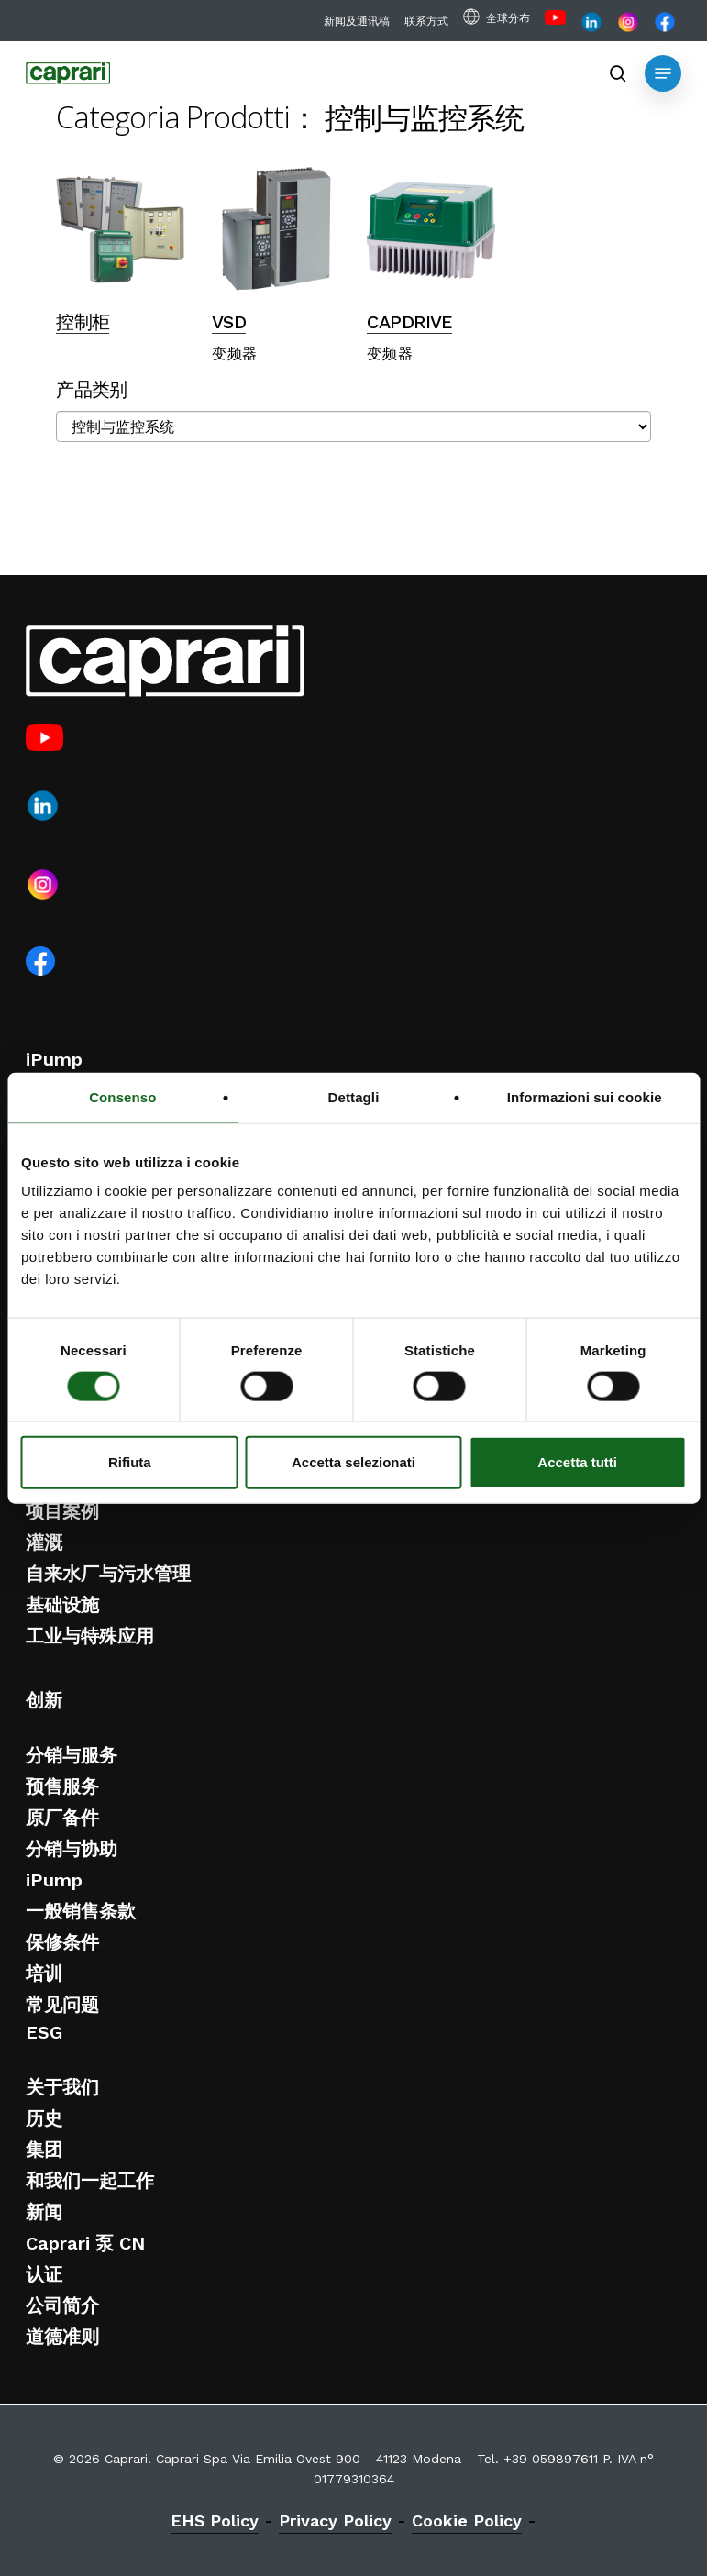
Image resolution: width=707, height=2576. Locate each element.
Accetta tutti (577, 1462)
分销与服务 (71, 1755)
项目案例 (62, 1511)
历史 (44, 2118)
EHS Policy (215, 2520)
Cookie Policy (467, 2520)
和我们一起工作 (90, 2181)
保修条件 (62, 1942)
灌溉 (44, 1542)
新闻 (44, 2212)
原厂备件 (62, 1818)
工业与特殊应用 (90, 1636)
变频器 (235, 353)
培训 (44, 1973)
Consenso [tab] (122, 1096)
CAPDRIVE (409, 322)
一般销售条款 (81, 1911)
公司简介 (62, 2305)
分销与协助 (71, 1849)
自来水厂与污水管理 (108, 1574)
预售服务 (62, 1786)
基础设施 (62, 1605)
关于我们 (62, 2087)
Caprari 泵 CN (85, 2243)
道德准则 (62, 2337)
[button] (663, 73)
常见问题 (62, 2005)
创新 (44, 1700)
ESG (44, 2032)
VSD (229, 322)
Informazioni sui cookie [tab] (584, 1096)
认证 (44, 2274)
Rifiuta (129, 1462)
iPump (54, 1059)
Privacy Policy (335, 2520)
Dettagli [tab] (354, 1096)
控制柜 (82, 322)
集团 (44, 2150)
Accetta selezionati (353, 1462)
